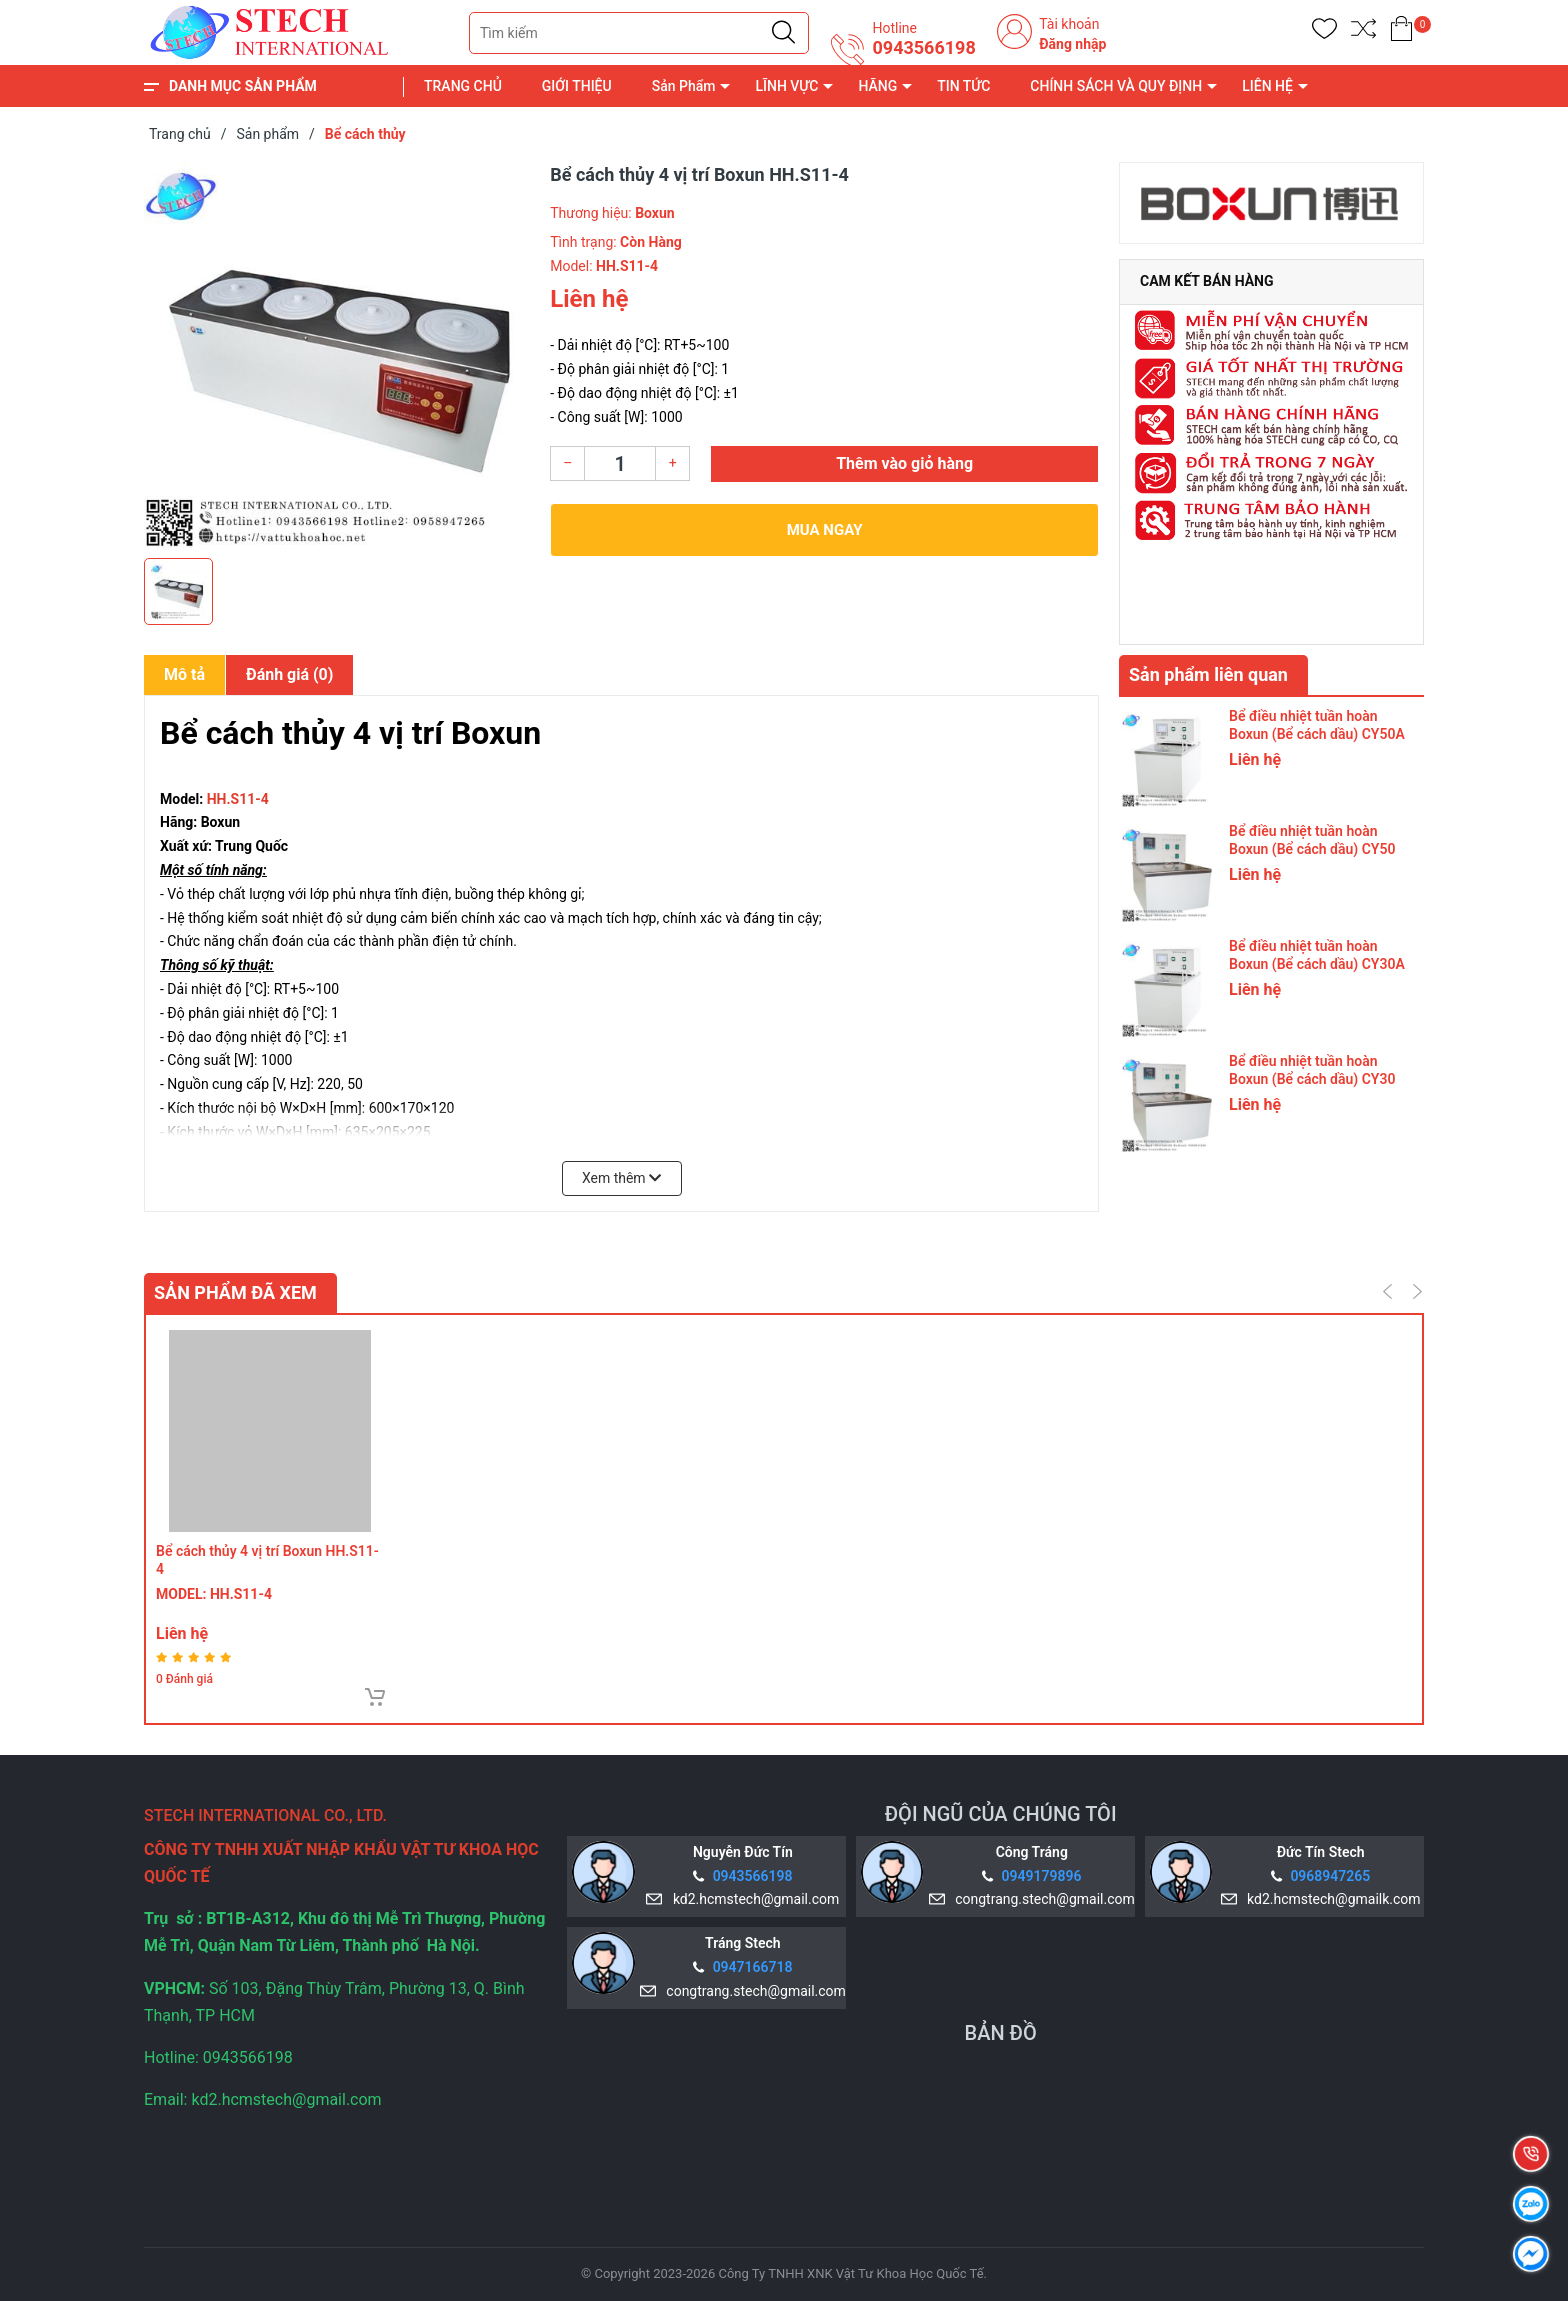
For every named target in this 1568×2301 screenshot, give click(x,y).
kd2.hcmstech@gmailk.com (1330, 1899)
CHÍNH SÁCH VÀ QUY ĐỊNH (1116, 86)
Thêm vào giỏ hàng (904, 463)
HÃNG (877, 86)
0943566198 (923, 48)
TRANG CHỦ (463, 86)
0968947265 (1330, 1876)
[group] (337, 355)
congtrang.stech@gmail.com (1041, 1899)
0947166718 (753, 1967)
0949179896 (1042, 1876)
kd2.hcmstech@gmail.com (752, 1899)
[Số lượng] (620, 463)
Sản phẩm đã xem (235, 1292)
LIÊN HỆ (1267, 86)
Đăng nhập (1072, 44)
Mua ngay (825, 530)
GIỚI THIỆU (577, 86)
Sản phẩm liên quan (1208, 674)
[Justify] (783, 33)
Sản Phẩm (684, 86)
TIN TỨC (963, 86)
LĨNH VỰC (786, 86)
